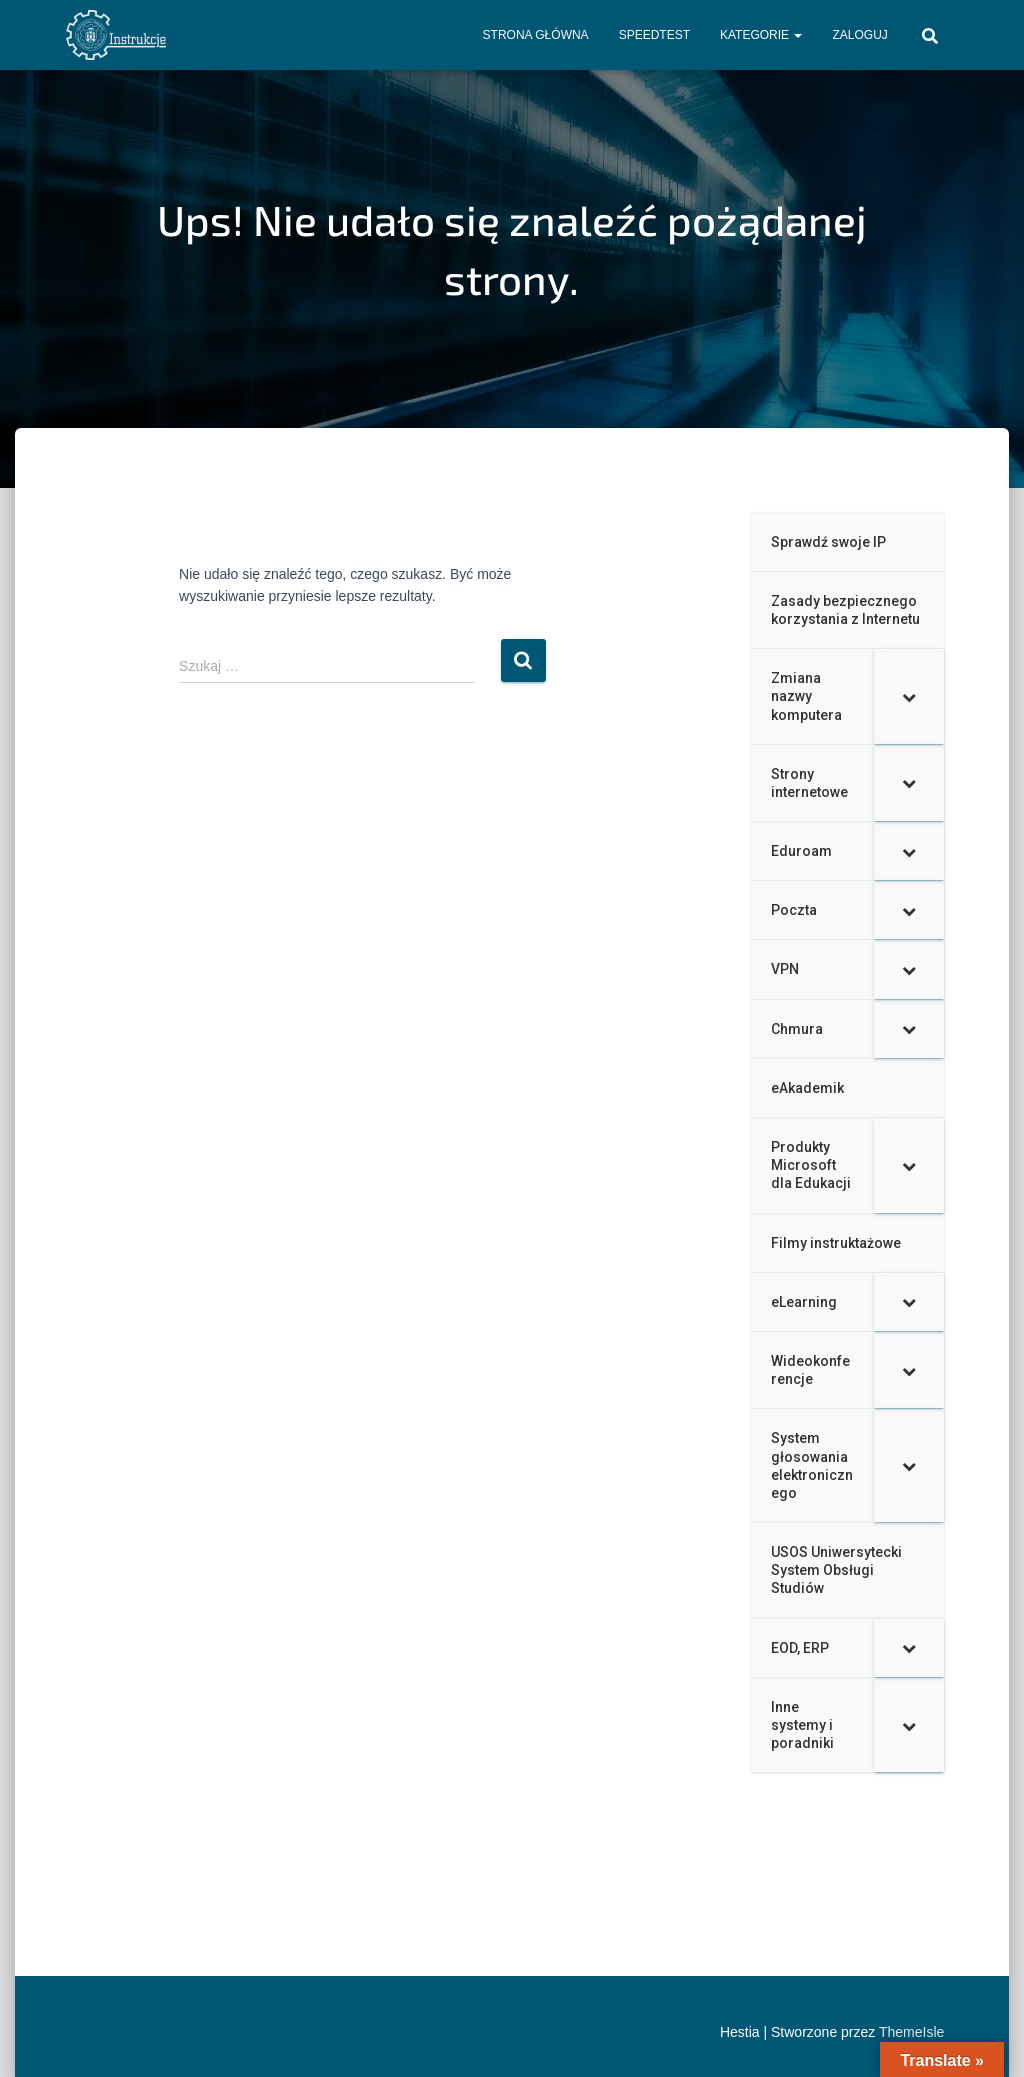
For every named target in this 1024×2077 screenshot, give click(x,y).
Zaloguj (859, 35)
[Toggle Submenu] (909, 696)
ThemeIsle (911, 2032)
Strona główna (536, 35)
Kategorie (761, 35)
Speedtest (654, 35)
